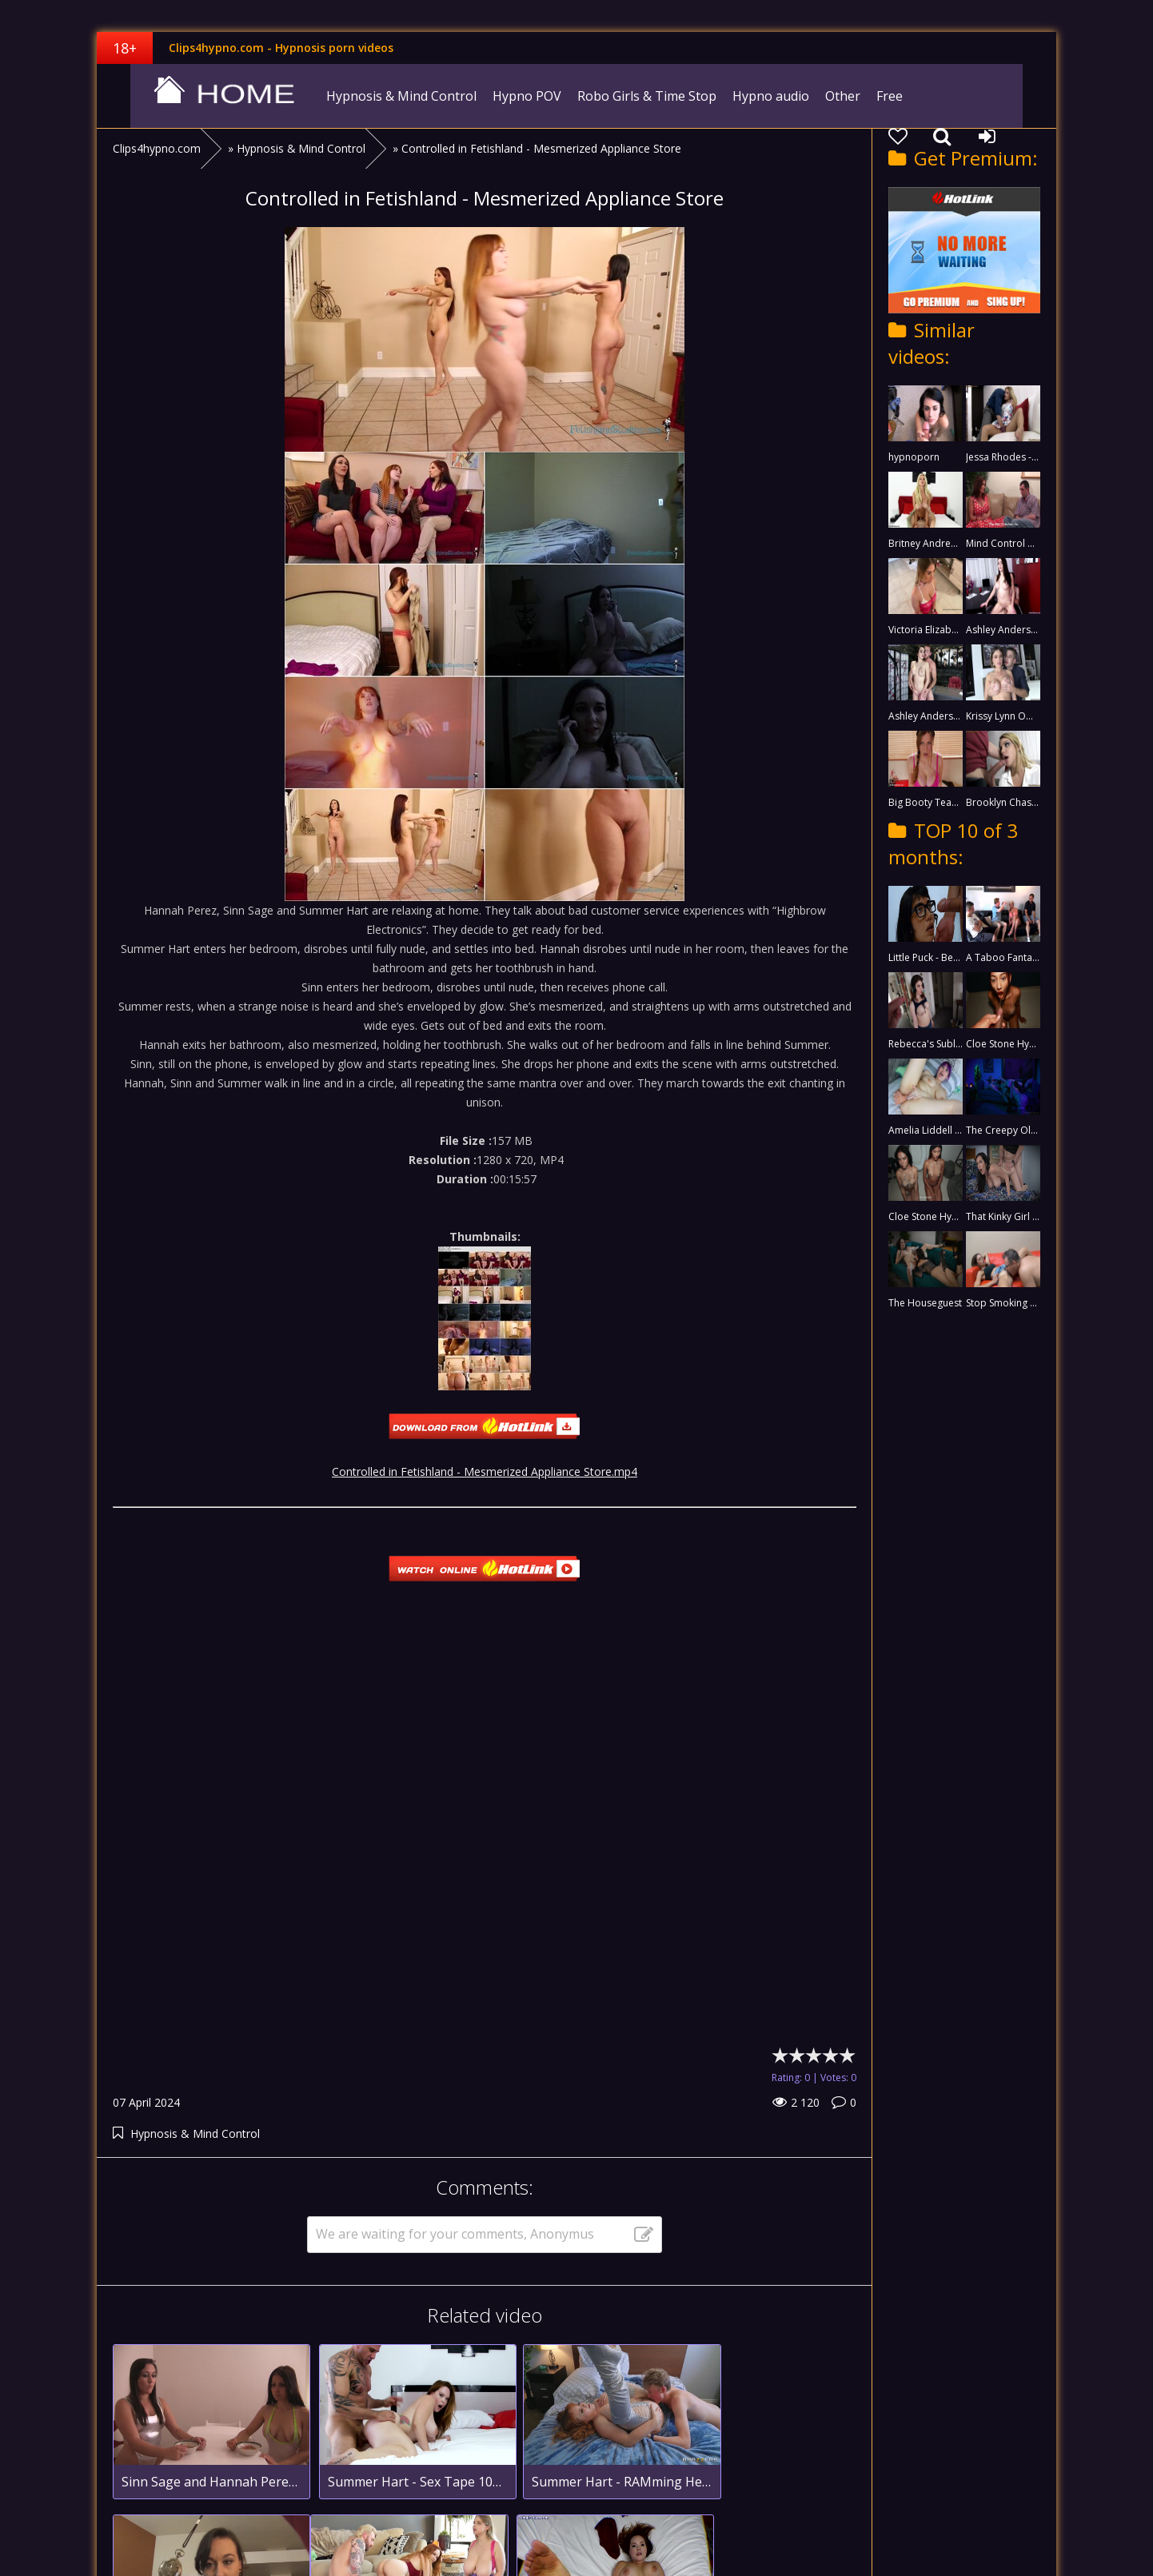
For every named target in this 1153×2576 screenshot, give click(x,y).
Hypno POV (505, 96)
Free (868, 96)
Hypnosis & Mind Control (380, 96)
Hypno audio (749, 96)
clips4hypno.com (197, 96)
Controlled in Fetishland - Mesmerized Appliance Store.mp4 (484, 1471)
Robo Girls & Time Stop (625, 96)
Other (821, 96)
